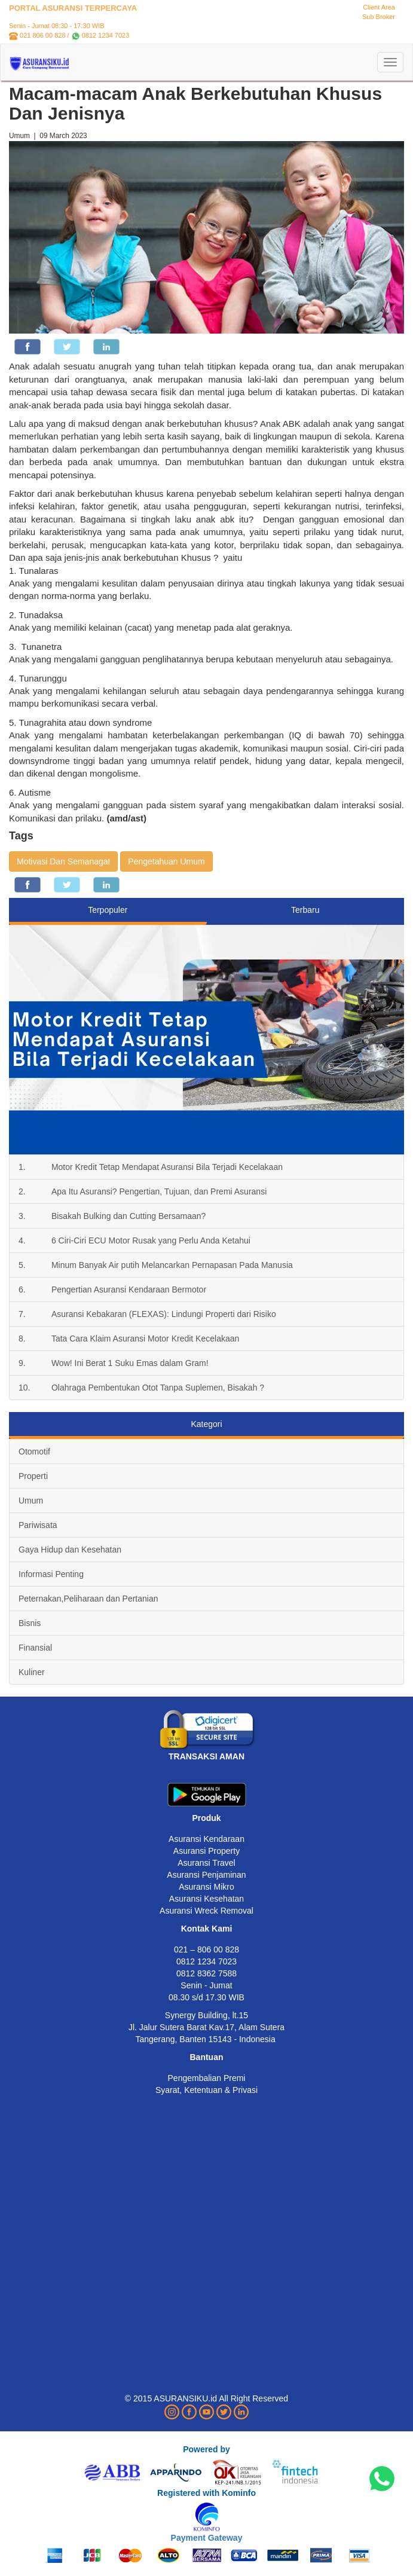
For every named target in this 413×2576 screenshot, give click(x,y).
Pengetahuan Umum (166, 861)
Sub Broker (378, 16)
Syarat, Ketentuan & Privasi (206, 2090)
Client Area (379, 7)
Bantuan (207, 2057)
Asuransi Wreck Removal (206, 1910)
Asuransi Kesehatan (206, 1898)
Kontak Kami (206, 1928)
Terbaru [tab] (305, 910)
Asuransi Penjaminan (206, 1875)
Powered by (206, 2449)
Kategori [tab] (206, 1424)
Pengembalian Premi (207, 2078)
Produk (206, 1818)
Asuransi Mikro (206, 1886)
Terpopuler (107, 910)
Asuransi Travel (206, 1863)
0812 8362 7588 (206, 1973)
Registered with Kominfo (206, 2493)
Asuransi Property (206, 1851)
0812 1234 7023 (106, 35)
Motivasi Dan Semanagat (63, 861)
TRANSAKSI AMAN (206, 1756)
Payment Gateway (207, 2538)
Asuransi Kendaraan (206, 1839)
